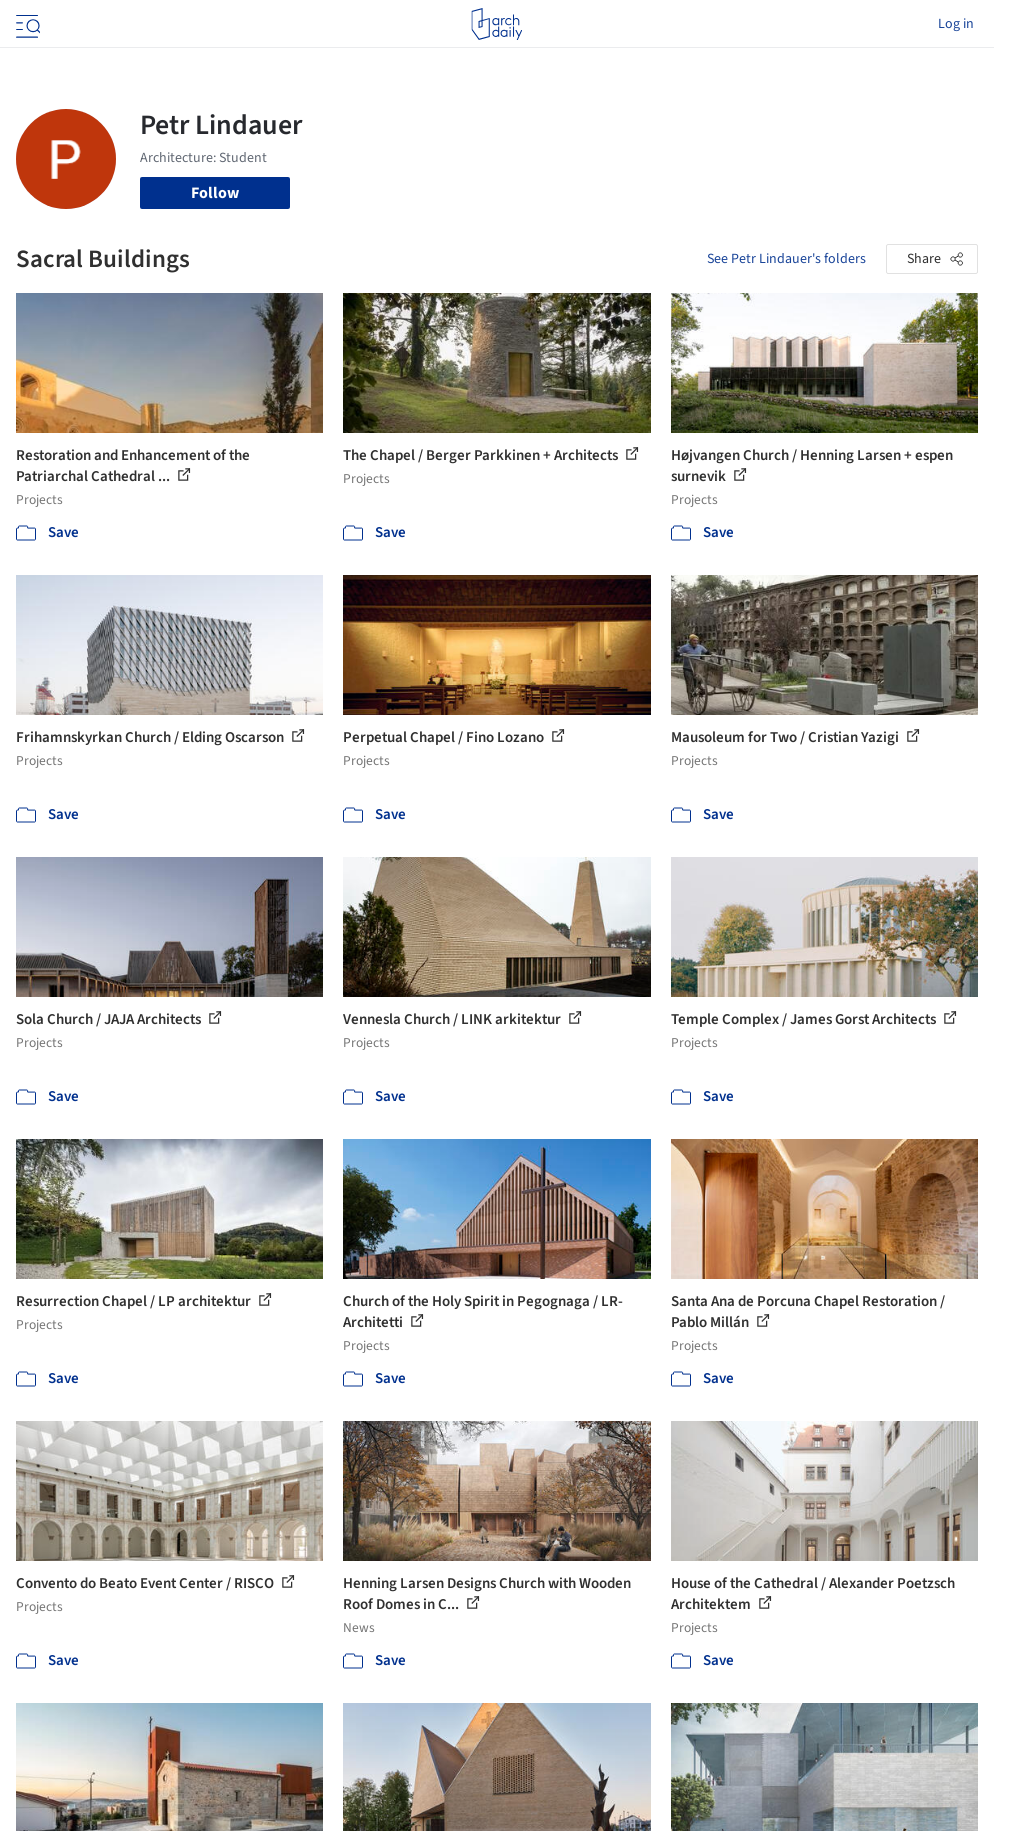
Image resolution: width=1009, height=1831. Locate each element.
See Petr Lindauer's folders (786, 259)
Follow (215, 193)
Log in (956, 24)
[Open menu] (26, 24)
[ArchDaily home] (496, 24)
